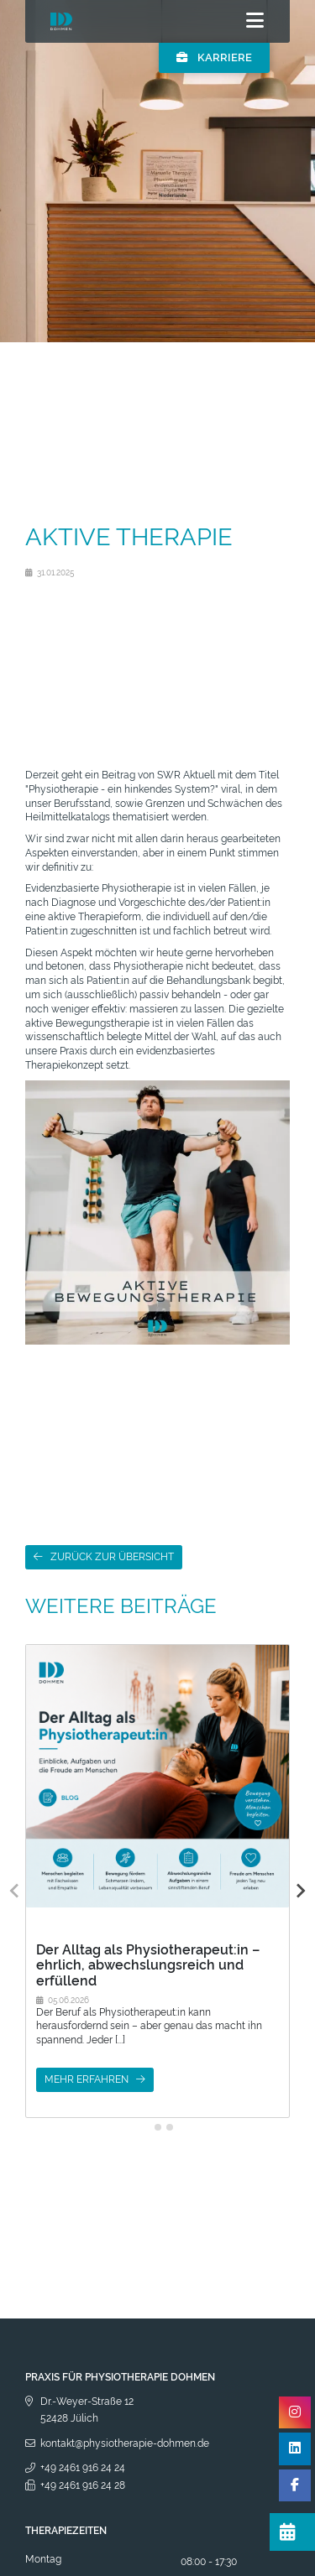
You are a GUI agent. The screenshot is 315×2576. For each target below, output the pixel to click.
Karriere (214, 57)
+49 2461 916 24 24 (82, 2468)
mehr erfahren (87, 2079)
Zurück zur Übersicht (112, 1557)
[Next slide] (300, 1891)
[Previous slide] (15, 1891)
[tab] (145, 2126)
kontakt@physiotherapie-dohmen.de (124, 2443)
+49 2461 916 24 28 (82, 2485)
